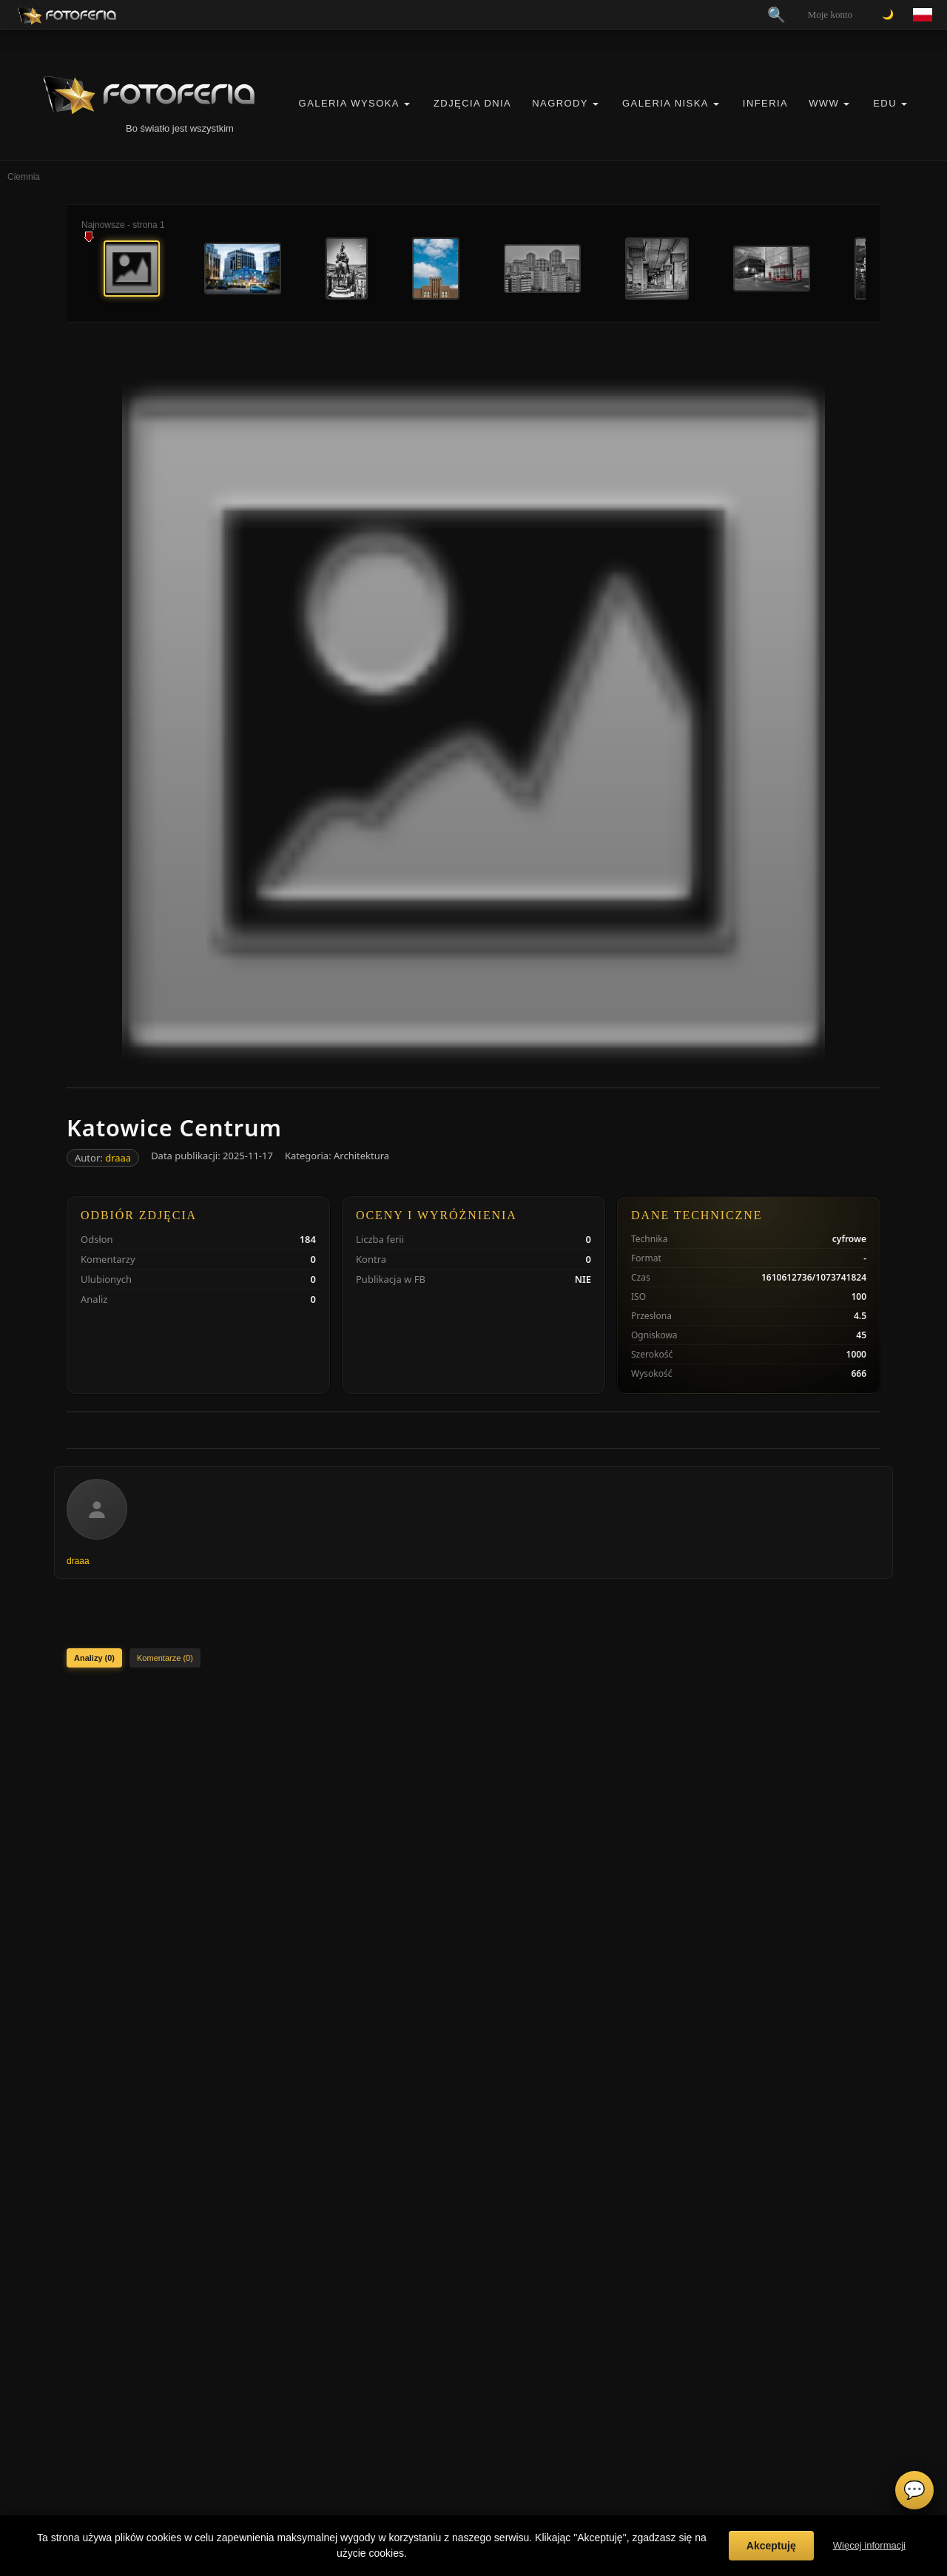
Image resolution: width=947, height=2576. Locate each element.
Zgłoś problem (514, 2435)
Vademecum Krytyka (289, 2315)
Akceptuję (771, 2546)
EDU (885, 103)
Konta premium (516, 2415)
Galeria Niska (665, 103)
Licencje (503, 2375)
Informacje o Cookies (526, 2355)
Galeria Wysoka (349, 103)
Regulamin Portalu (521, 2315)
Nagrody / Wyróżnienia (293, 2455)
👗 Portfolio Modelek (291, 2415)
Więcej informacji (869, 2545)
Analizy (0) (94, 1657)
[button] (407, 104)
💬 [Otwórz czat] (914, 2490)
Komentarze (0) (165, 1657)
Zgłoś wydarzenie (520, 2455)
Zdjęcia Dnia (472, 103)
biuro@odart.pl (46, 2446)
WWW (824, 103)
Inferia (765, 103)
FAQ (496, 2395)
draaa (118, 1157)
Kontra (264, 2395)
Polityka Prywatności (526, 2335)
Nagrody (560, 103)
